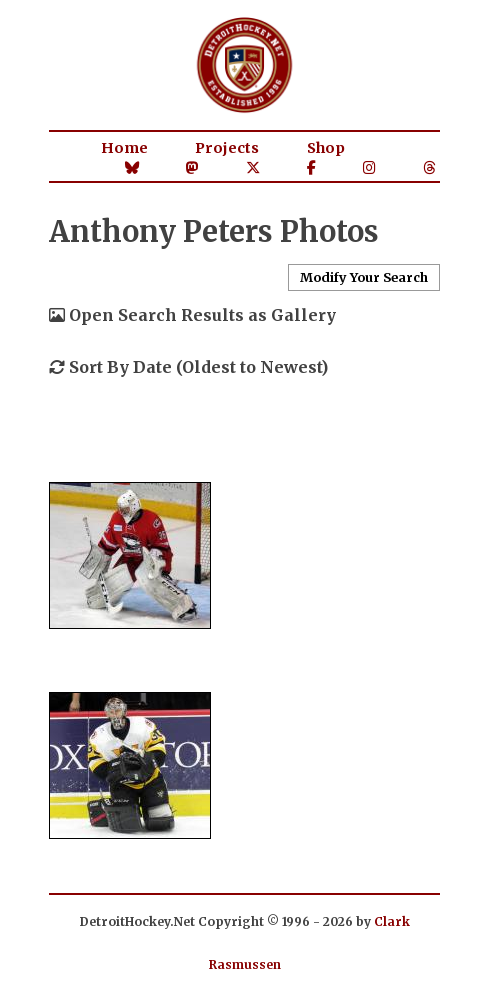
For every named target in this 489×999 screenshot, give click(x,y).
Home (124, 148)
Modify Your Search (364, 277)
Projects (227, 148)
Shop (326, 148)
